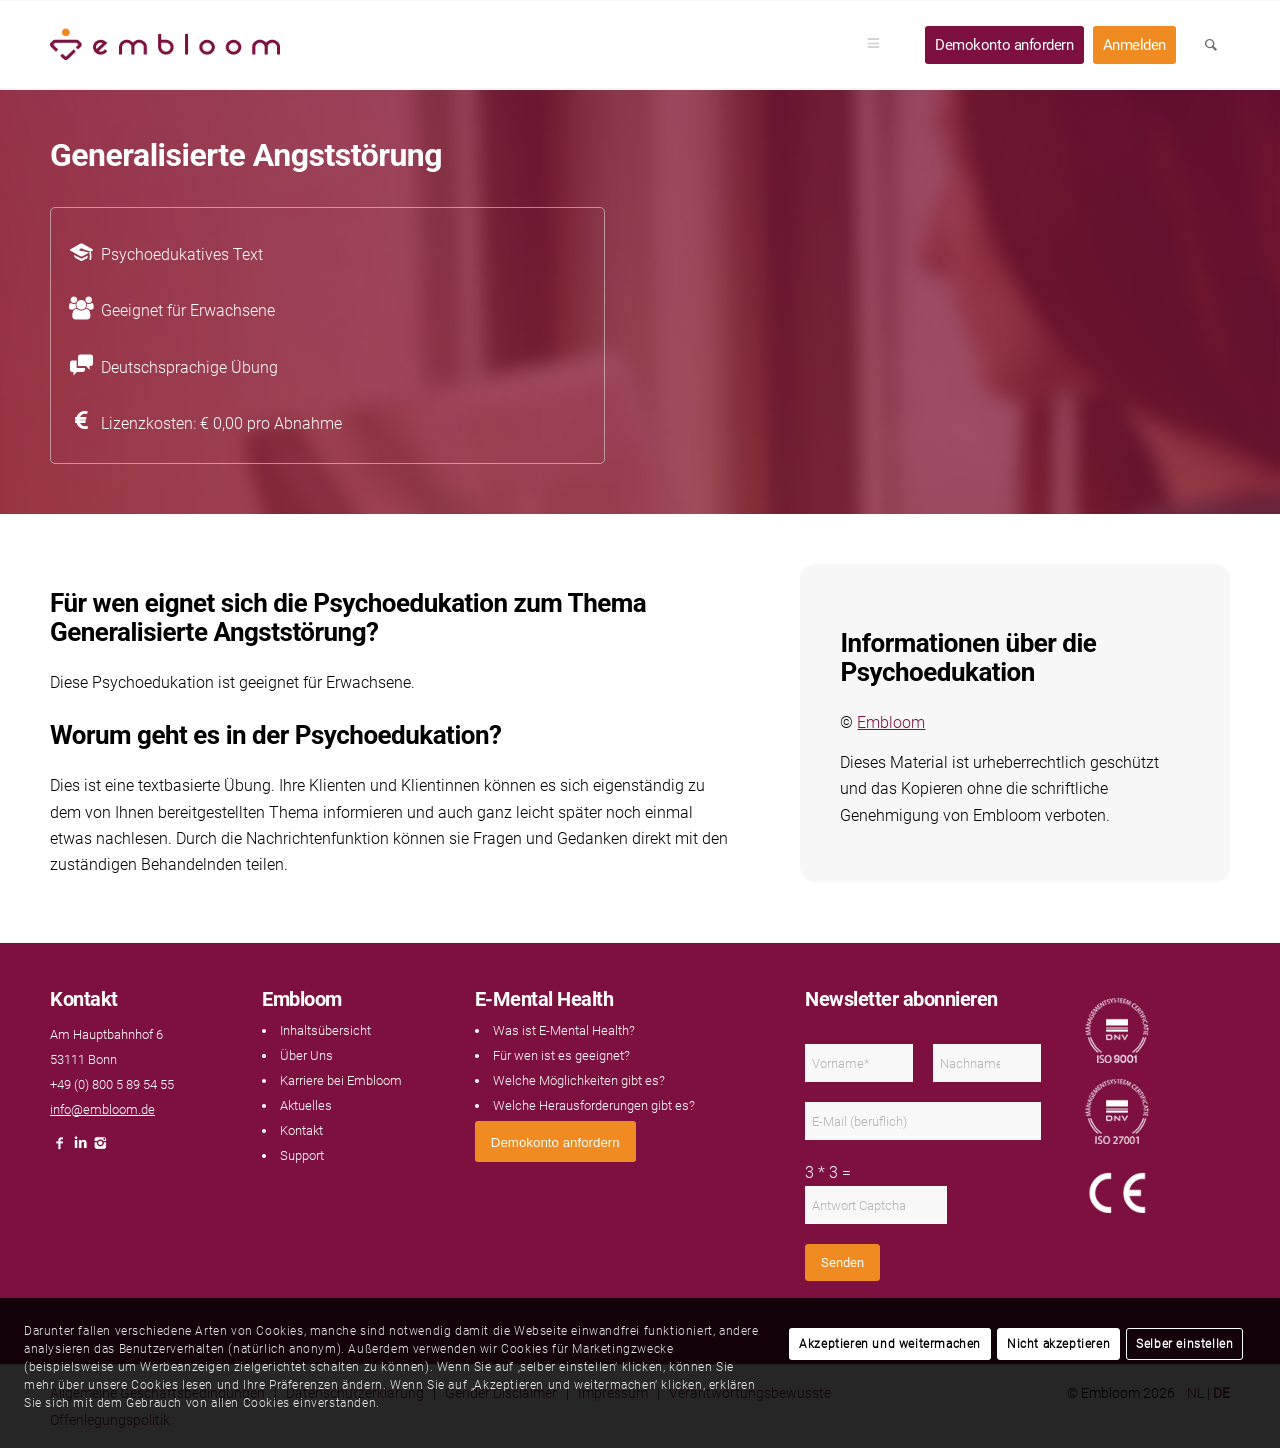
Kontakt (301, 1130)
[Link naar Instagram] (100, 1148)
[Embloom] (165, 45)
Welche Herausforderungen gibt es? (594, 1105)
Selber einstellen (1184, 1344)
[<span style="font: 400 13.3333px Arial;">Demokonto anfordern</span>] (555, 1141)
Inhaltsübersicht (325, 1030)
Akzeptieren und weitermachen (890, 1344)
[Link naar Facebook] (60, 1148)
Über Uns (306, 1055)
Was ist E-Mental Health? (564, 1030)
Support (302, 1155)
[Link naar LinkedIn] (80, 1148)
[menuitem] (880, 45)
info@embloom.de (102, 1109)
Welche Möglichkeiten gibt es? (579, 1080)
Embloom (891, 722)
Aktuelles (306, 1105)
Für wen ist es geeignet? (561, 1055)
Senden (842, 1262)
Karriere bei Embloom (341, 1080)
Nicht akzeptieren (1058, 1344)
